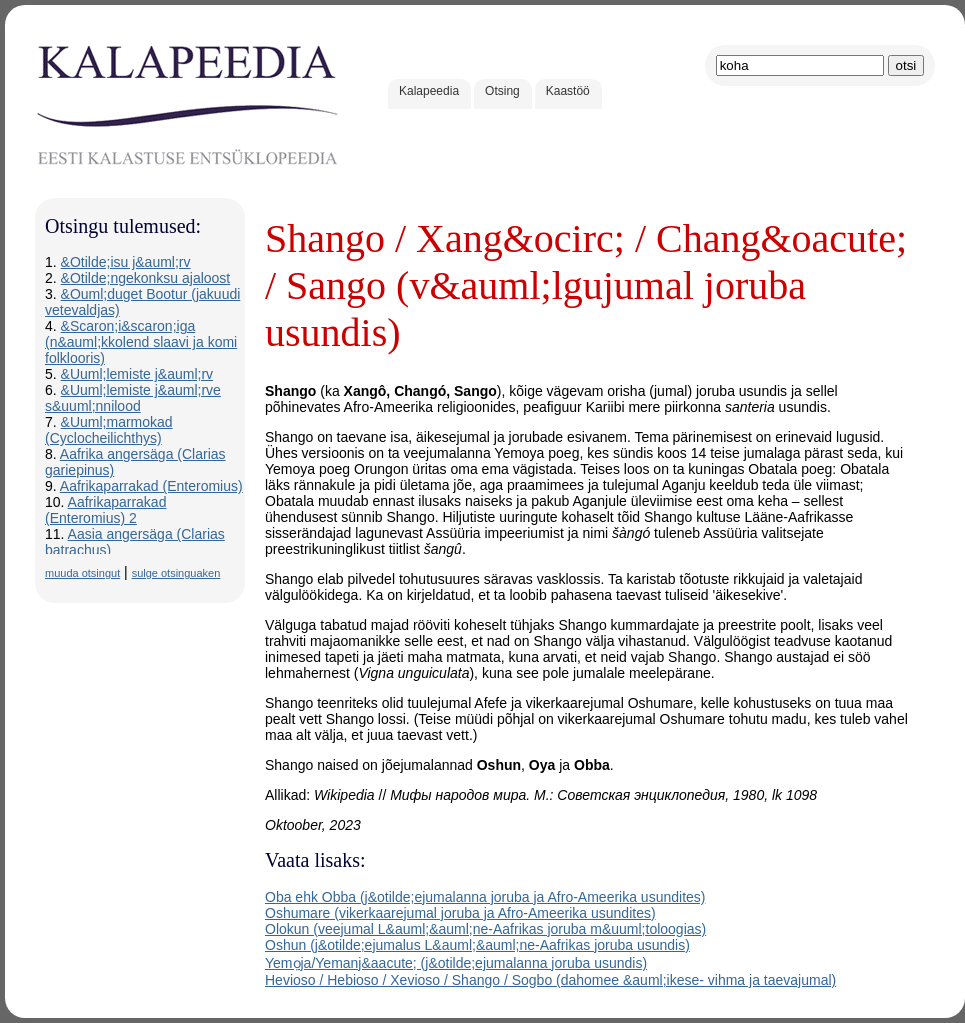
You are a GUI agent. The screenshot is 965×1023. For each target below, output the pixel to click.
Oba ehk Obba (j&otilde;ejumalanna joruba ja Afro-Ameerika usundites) (485, 897)
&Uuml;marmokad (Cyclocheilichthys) (109, 430)
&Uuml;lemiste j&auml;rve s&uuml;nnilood (133, 398)
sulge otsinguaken (176, 573)
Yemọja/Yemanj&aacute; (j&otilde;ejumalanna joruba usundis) (456, 963)
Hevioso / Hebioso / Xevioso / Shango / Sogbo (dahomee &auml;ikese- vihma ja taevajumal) (550, 980)
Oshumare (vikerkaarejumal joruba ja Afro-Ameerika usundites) (460, 913)
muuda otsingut (82, 573)
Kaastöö (568, 91)
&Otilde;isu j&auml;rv (126, 262)
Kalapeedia (429, 91)
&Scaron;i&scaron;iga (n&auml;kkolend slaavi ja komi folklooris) (141, 342)
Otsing (502, 91)
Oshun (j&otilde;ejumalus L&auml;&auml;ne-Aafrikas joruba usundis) (477, 945)
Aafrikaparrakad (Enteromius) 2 (105, 510)
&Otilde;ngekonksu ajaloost (146, 278)
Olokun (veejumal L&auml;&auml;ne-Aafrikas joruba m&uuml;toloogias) (485, 929)
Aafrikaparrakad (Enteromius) (151, 486)
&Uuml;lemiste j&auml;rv (137, 374)
